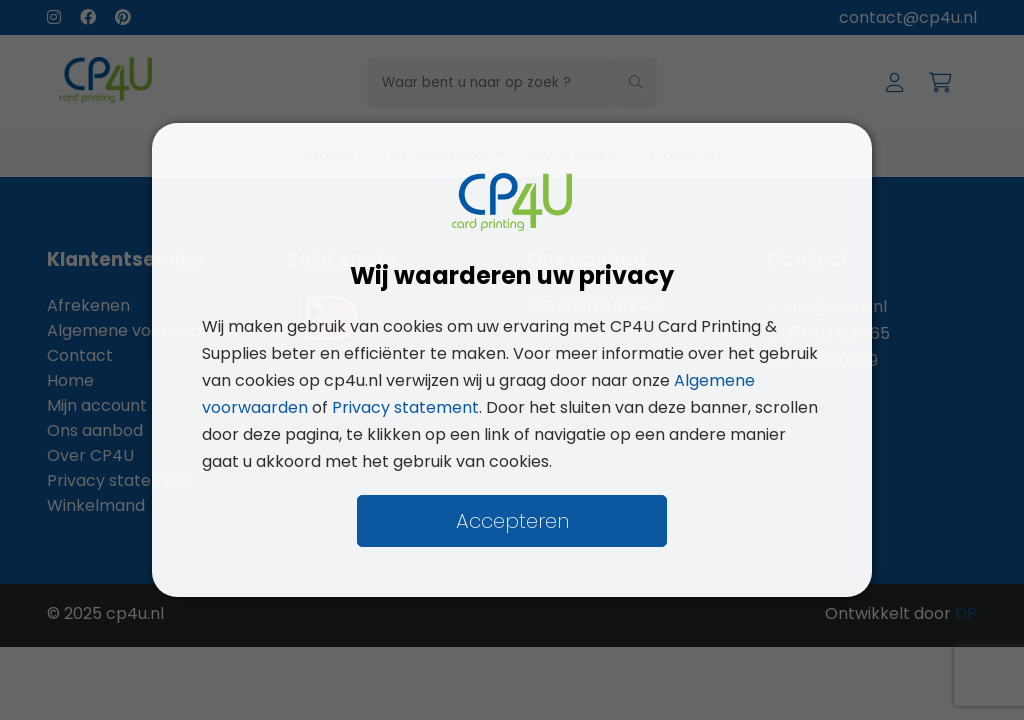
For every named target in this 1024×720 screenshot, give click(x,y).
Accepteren (512, 521)
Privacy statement (405, 407)
